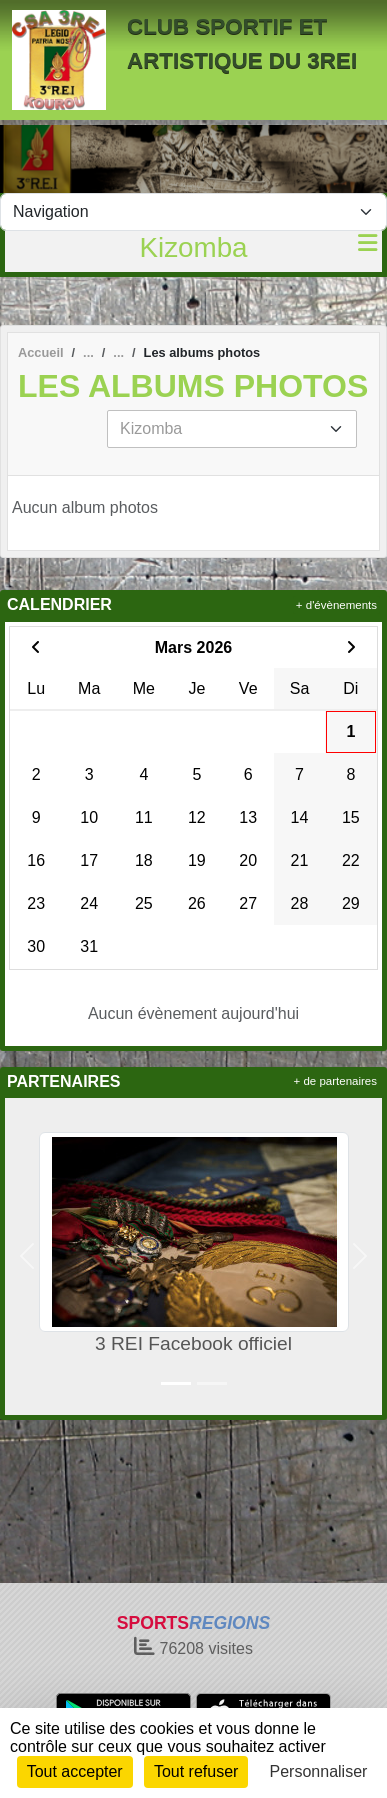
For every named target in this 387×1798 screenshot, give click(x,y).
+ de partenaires (335, 1081)
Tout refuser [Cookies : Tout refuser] (196, 1771)
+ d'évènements (336, 605)
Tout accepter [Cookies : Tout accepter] (75, 1771)
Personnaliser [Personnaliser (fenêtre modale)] (319, 1771)
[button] (27, 1256)
